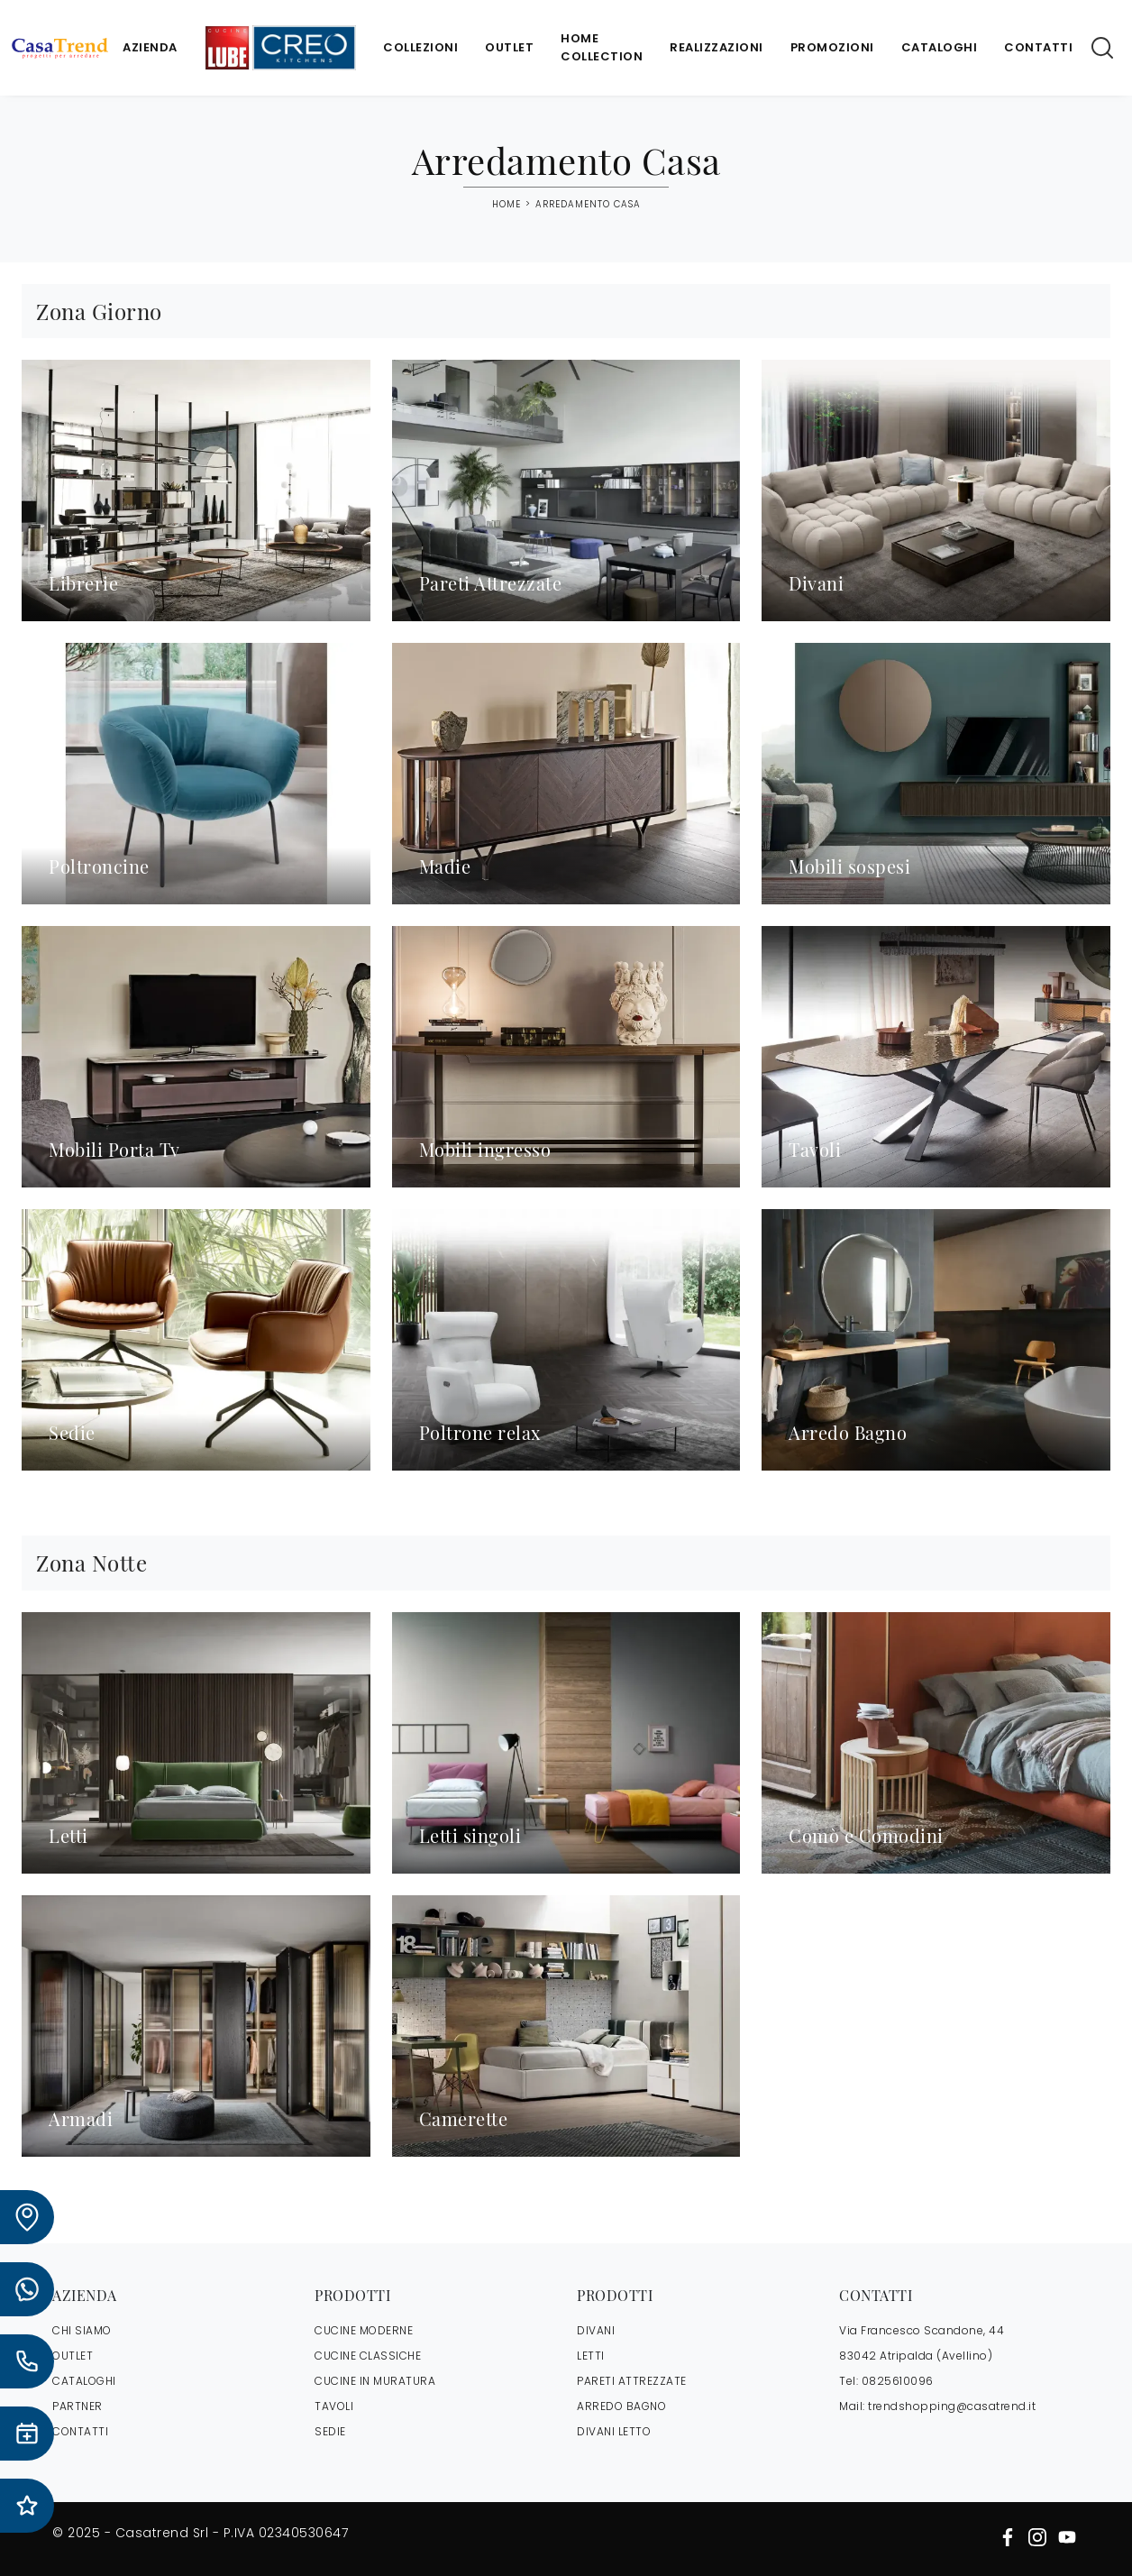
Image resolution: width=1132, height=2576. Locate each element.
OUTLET (72, 2355)
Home (506, 204)
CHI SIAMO (82, 2330)
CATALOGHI (84, 2380)
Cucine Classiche (368, 2355)
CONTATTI (80, 2431)
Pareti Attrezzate (632, 2380)
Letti (591, 2355)
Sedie (330, 2431)
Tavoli (334, 2406)
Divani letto (614, 2431)
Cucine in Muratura (375, 2380)
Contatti (1038, 47)
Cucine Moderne (364, 2330)
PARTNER (77, 2406)
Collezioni (420, 47)
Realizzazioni (716, 47)
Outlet (509, 47)
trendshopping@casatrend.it (952, 2406)
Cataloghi (939, 47)
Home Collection (602, 47)
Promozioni (832, 47)
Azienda (150, 47)
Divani (596, 2330)
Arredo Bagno (621, 2406)
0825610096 (898, 2380)
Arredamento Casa (588, 204)
